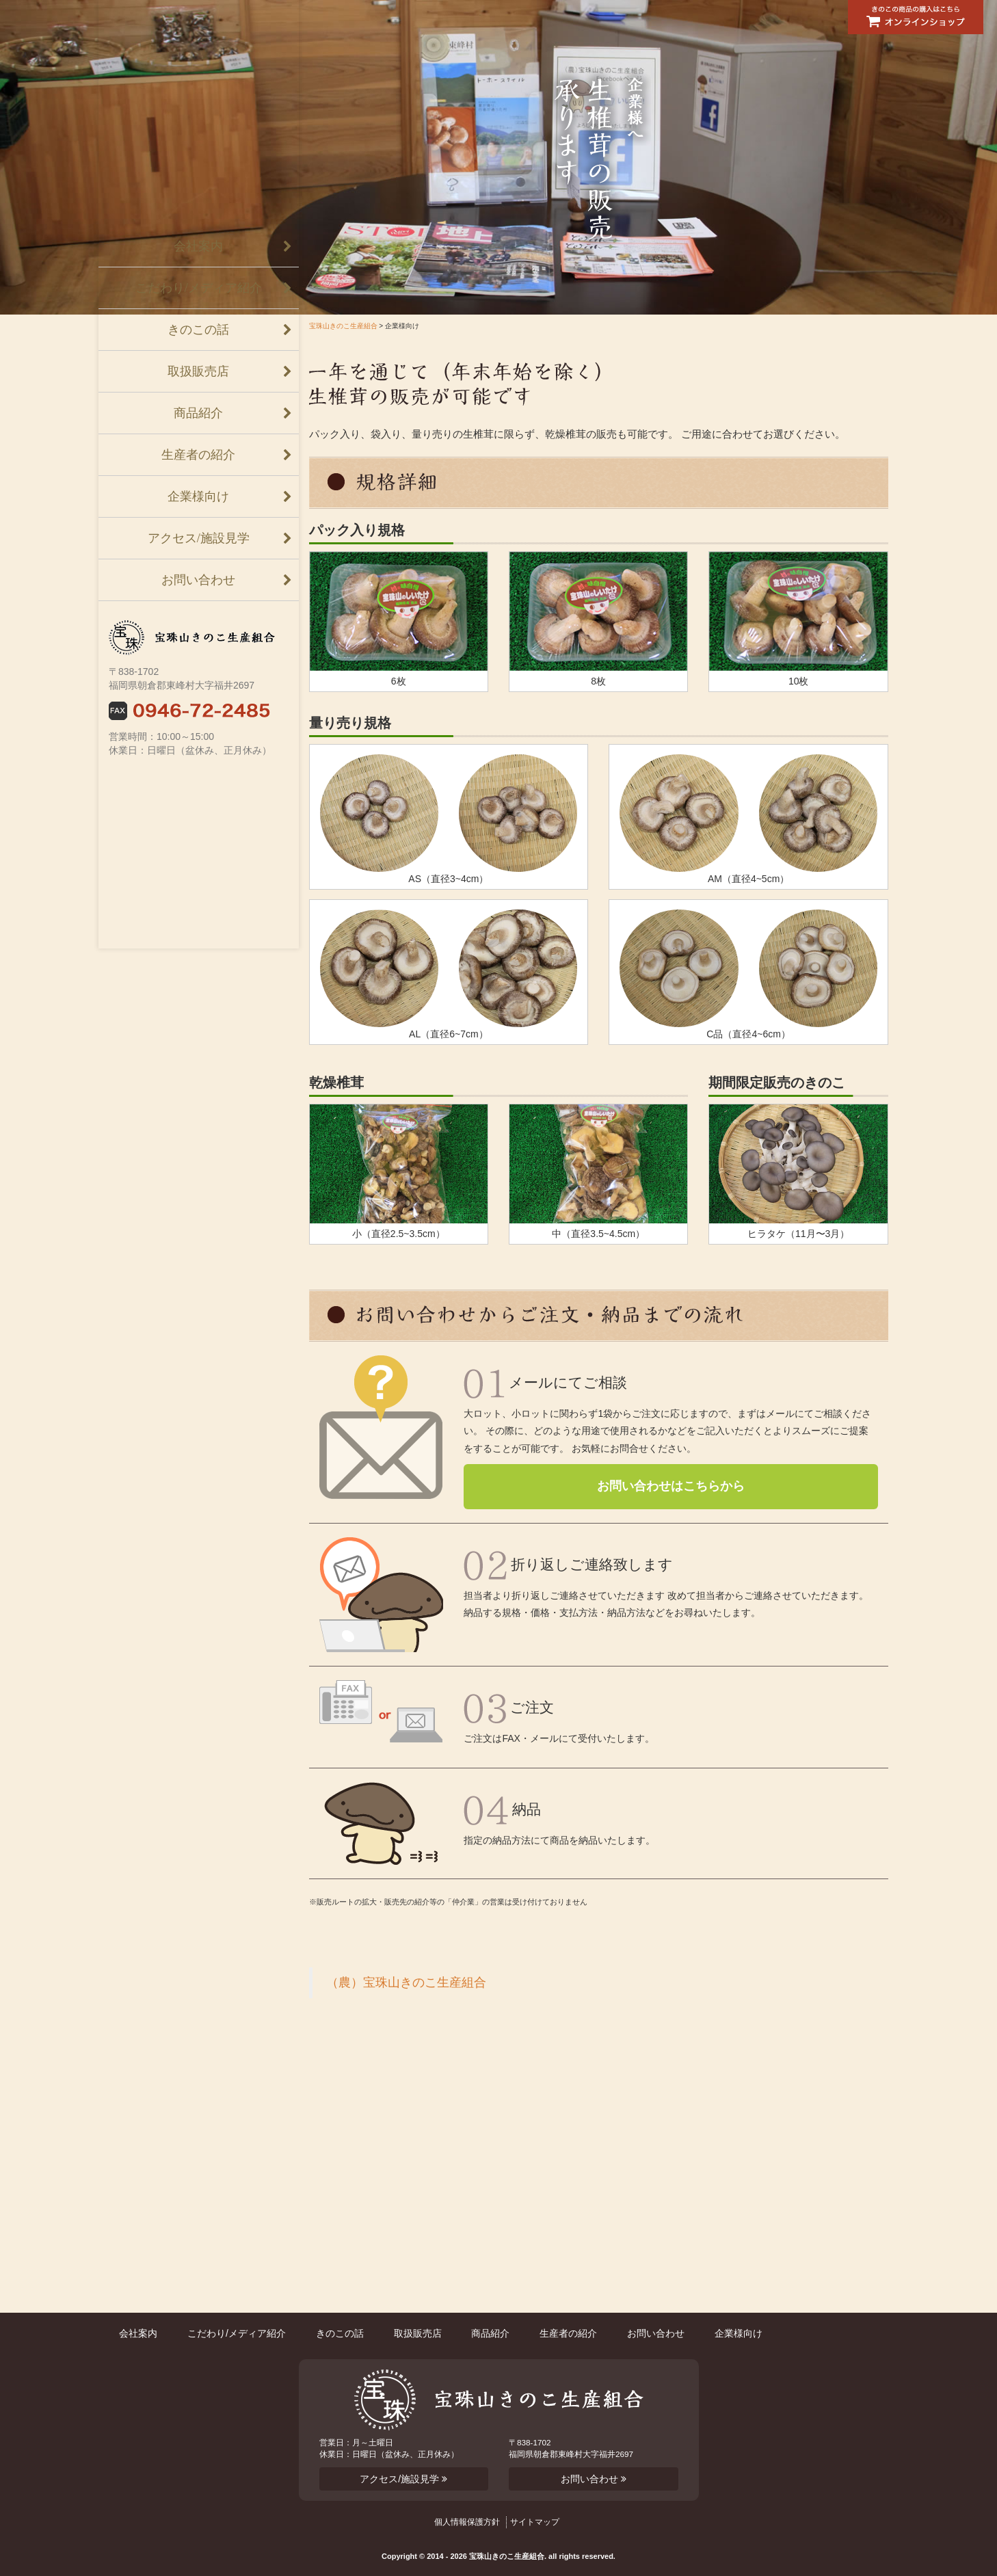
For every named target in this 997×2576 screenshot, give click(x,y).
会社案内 (198, 246)
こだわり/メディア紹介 (198, 288)
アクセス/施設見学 (199, 538)
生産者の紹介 (198, 455)
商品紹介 (198, 413)
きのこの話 (198, 329)
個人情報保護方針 (467, 2522)
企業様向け (198, 496)
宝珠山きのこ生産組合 (343, 326)
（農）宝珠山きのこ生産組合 (406, 1982)
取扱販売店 (198, 371)
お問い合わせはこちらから (671, 1486)
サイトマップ (534, 2522)
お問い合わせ (198, 580)
